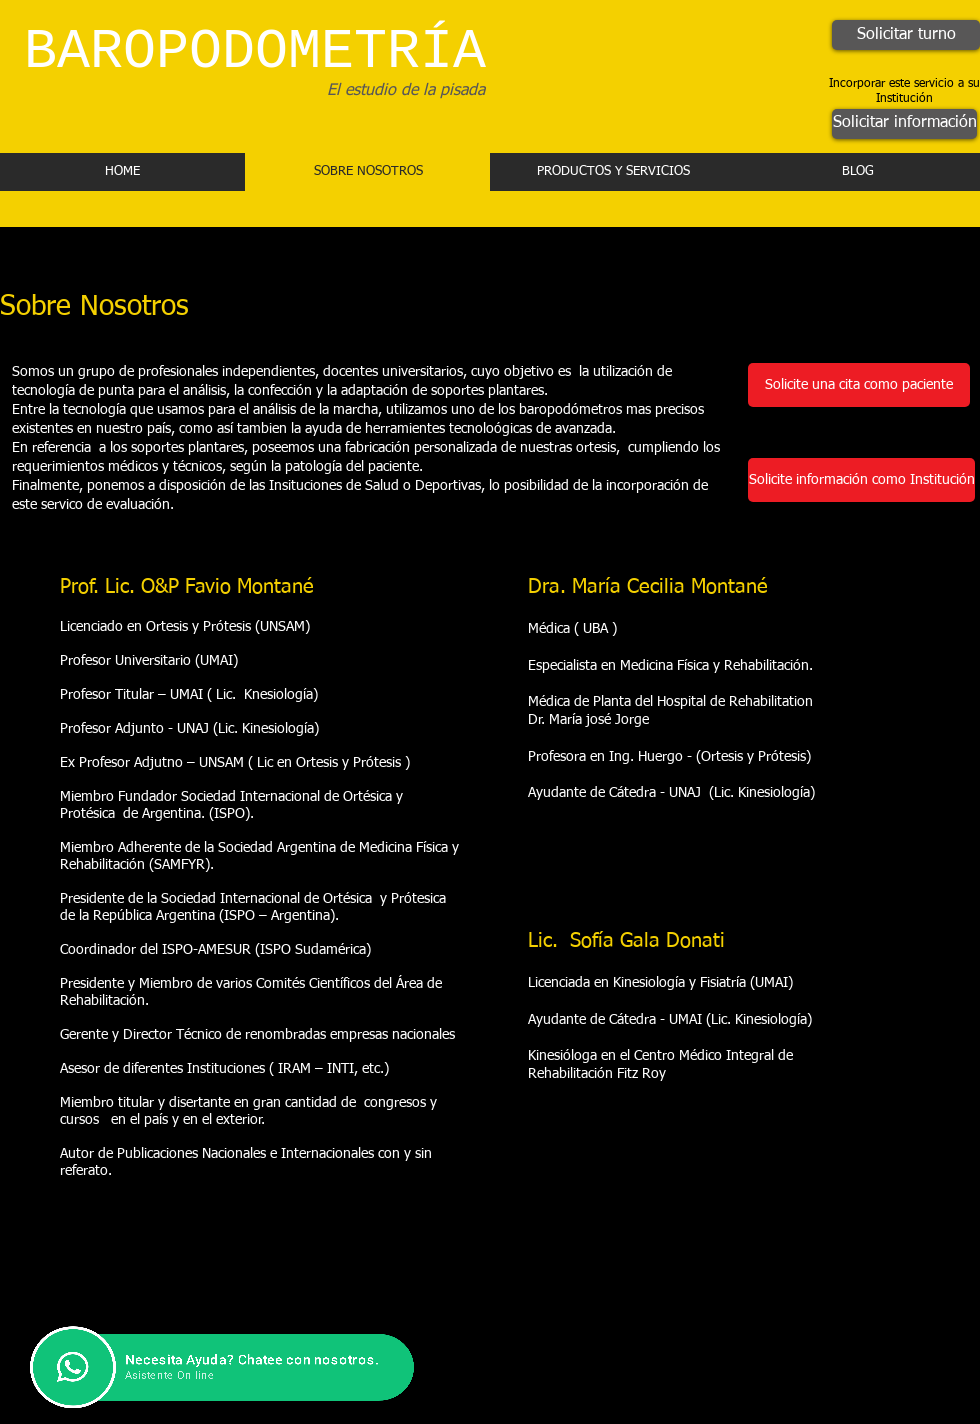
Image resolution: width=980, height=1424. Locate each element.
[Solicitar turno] (906, 35)
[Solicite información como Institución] (861, 480)
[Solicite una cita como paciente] (859, 385)
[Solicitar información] (904, 124)
